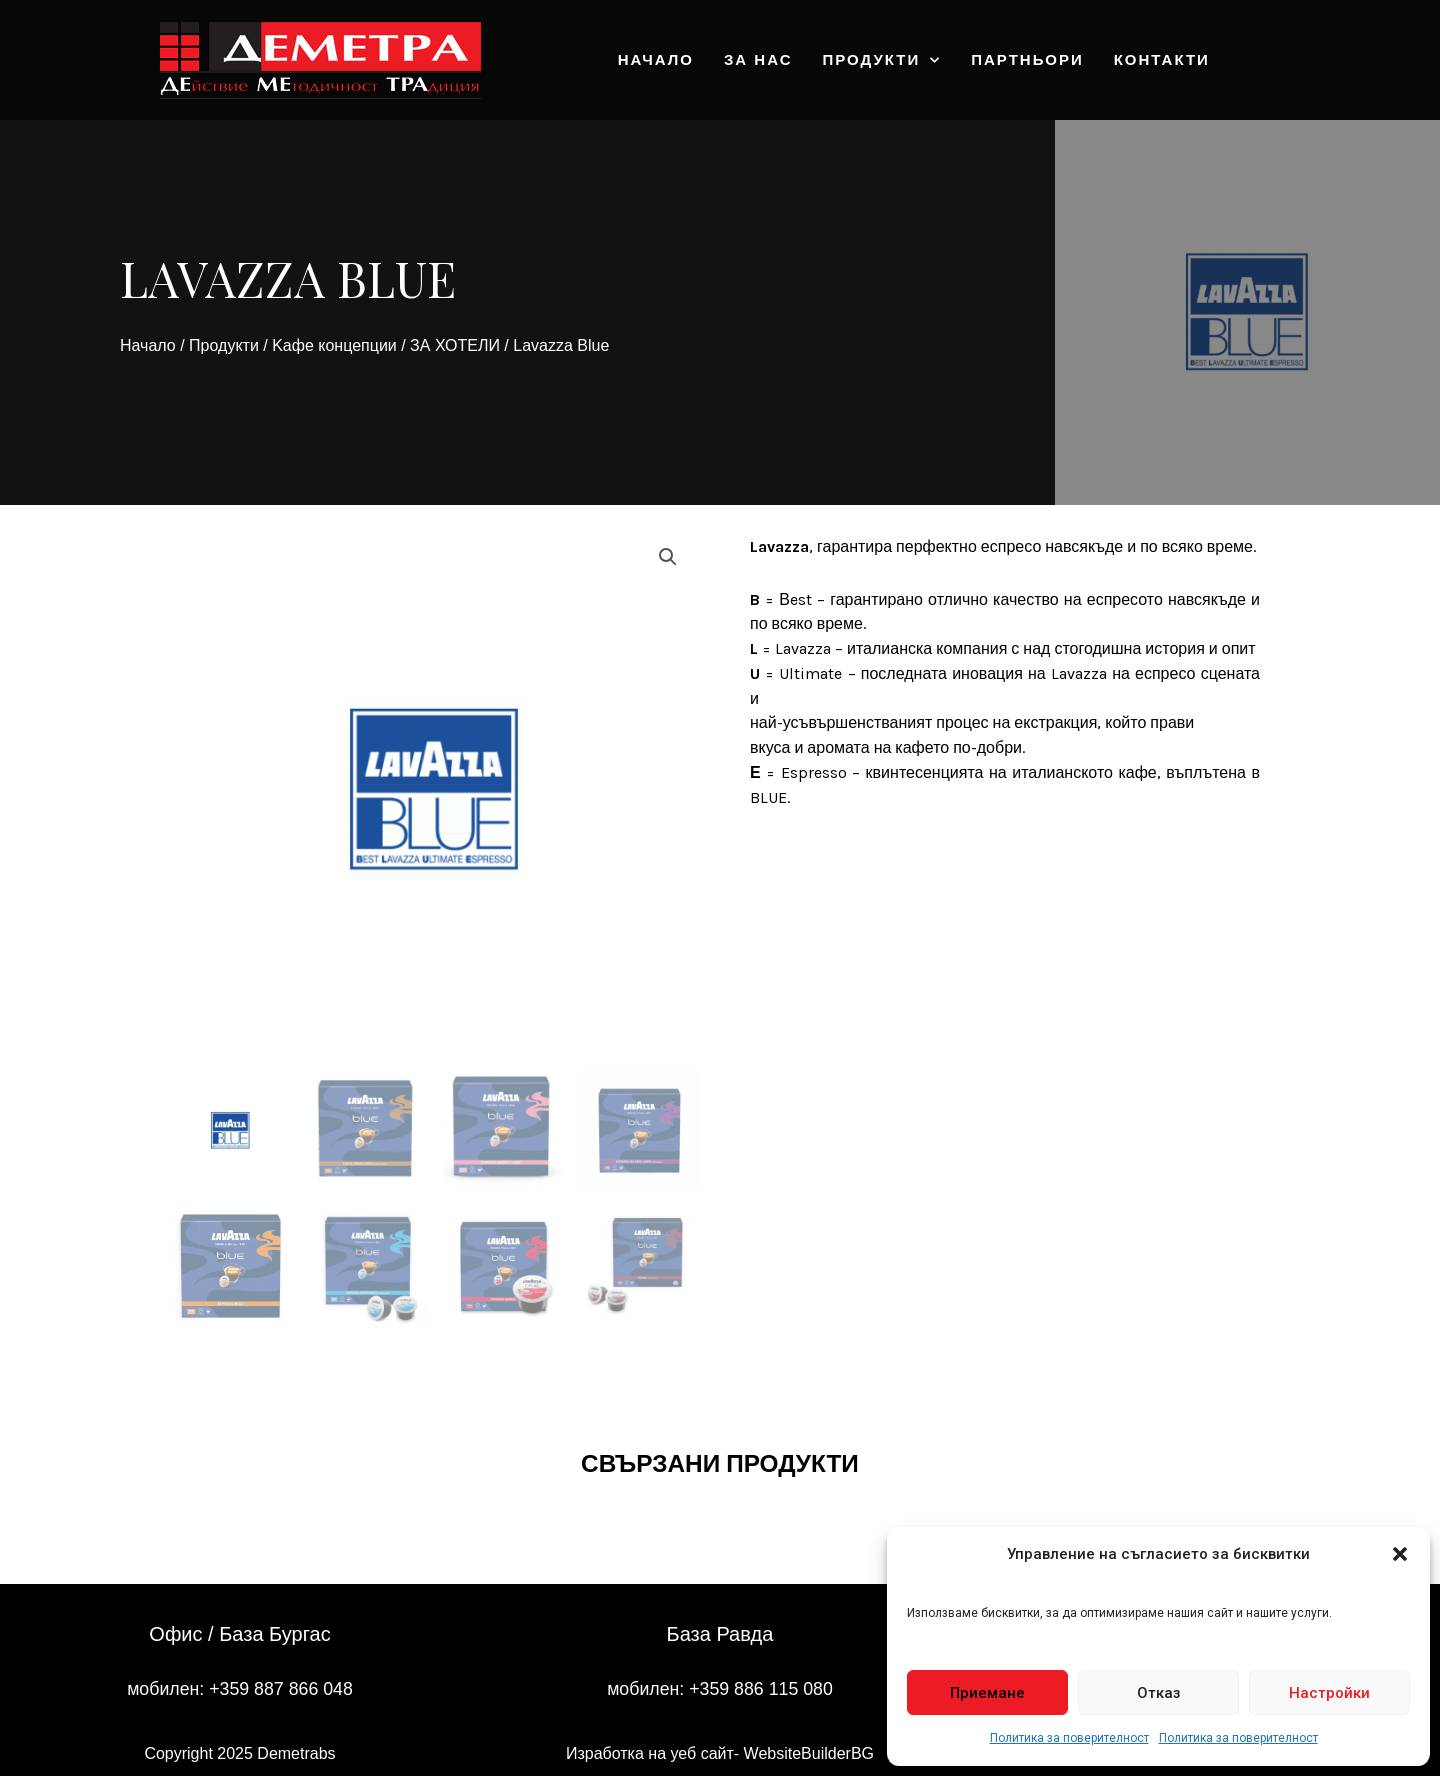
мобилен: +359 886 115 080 (720, 1688)
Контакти (1162, 59)
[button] (1400, 1554)
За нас (758, 59)
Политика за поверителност (1069, 1738)
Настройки (1329, 1693)
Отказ (1159, 1693)
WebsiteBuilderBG (809, 1753)
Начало (656, 59)
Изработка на (618, 1753)
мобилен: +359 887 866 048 (240, 1688)
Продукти (882, 60)
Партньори (1027, 59)
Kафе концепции (334, 345)
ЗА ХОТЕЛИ (455, 345)
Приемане (987, 1693)
